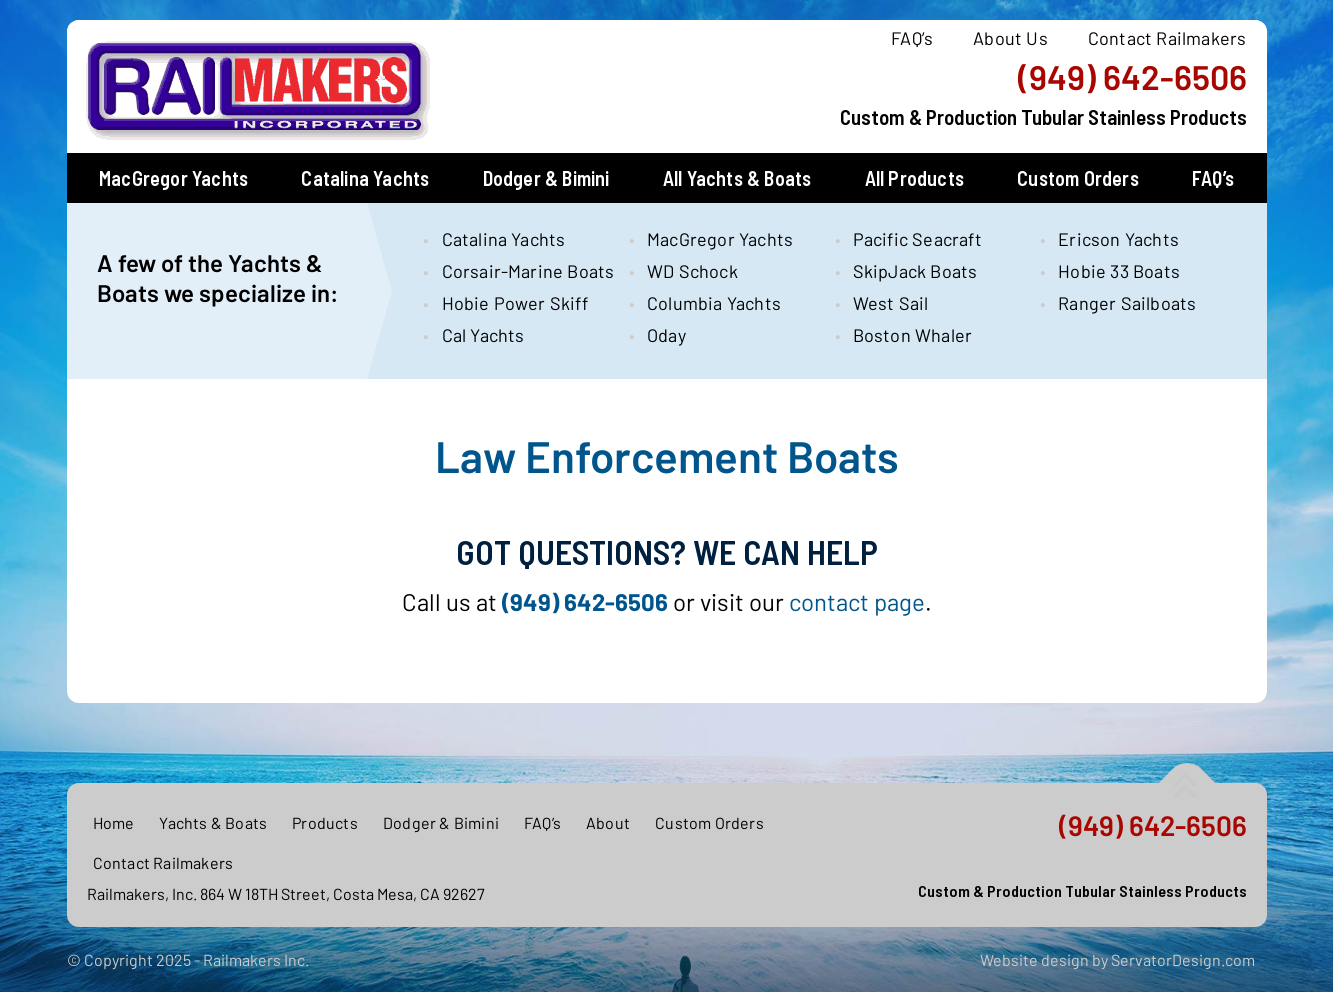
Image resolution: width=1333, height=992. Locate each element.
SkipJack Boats (915, 271)
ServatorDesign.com (1183, 959)
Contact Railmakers (1167, 38)
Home (114, 822)
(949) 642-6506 (1132, 77)
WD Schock (692, 271)
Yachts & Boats (213, 822)
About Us (1010, 38)
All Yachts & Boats (737, 178)
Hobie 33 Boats (1119, 271)
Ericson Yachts (1118, 239)
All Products (914, 178)
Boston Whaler (913, 335)
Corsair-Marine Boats (518, 271)
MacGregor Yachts (173, 178)
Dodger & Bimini (546, 178)
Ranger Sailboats (1127, 303)
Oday (666, 335)
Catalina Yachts (365, 178)
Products (325, 822)
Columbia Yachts (714, 303)
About (608, 822)
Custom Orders (1078, 178)
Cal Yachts (483, 335)
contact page (857, 601)
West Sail (891, 303)
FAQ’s (912, 38)
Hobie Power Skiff (515, 303)
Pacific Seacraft (917, 239)
